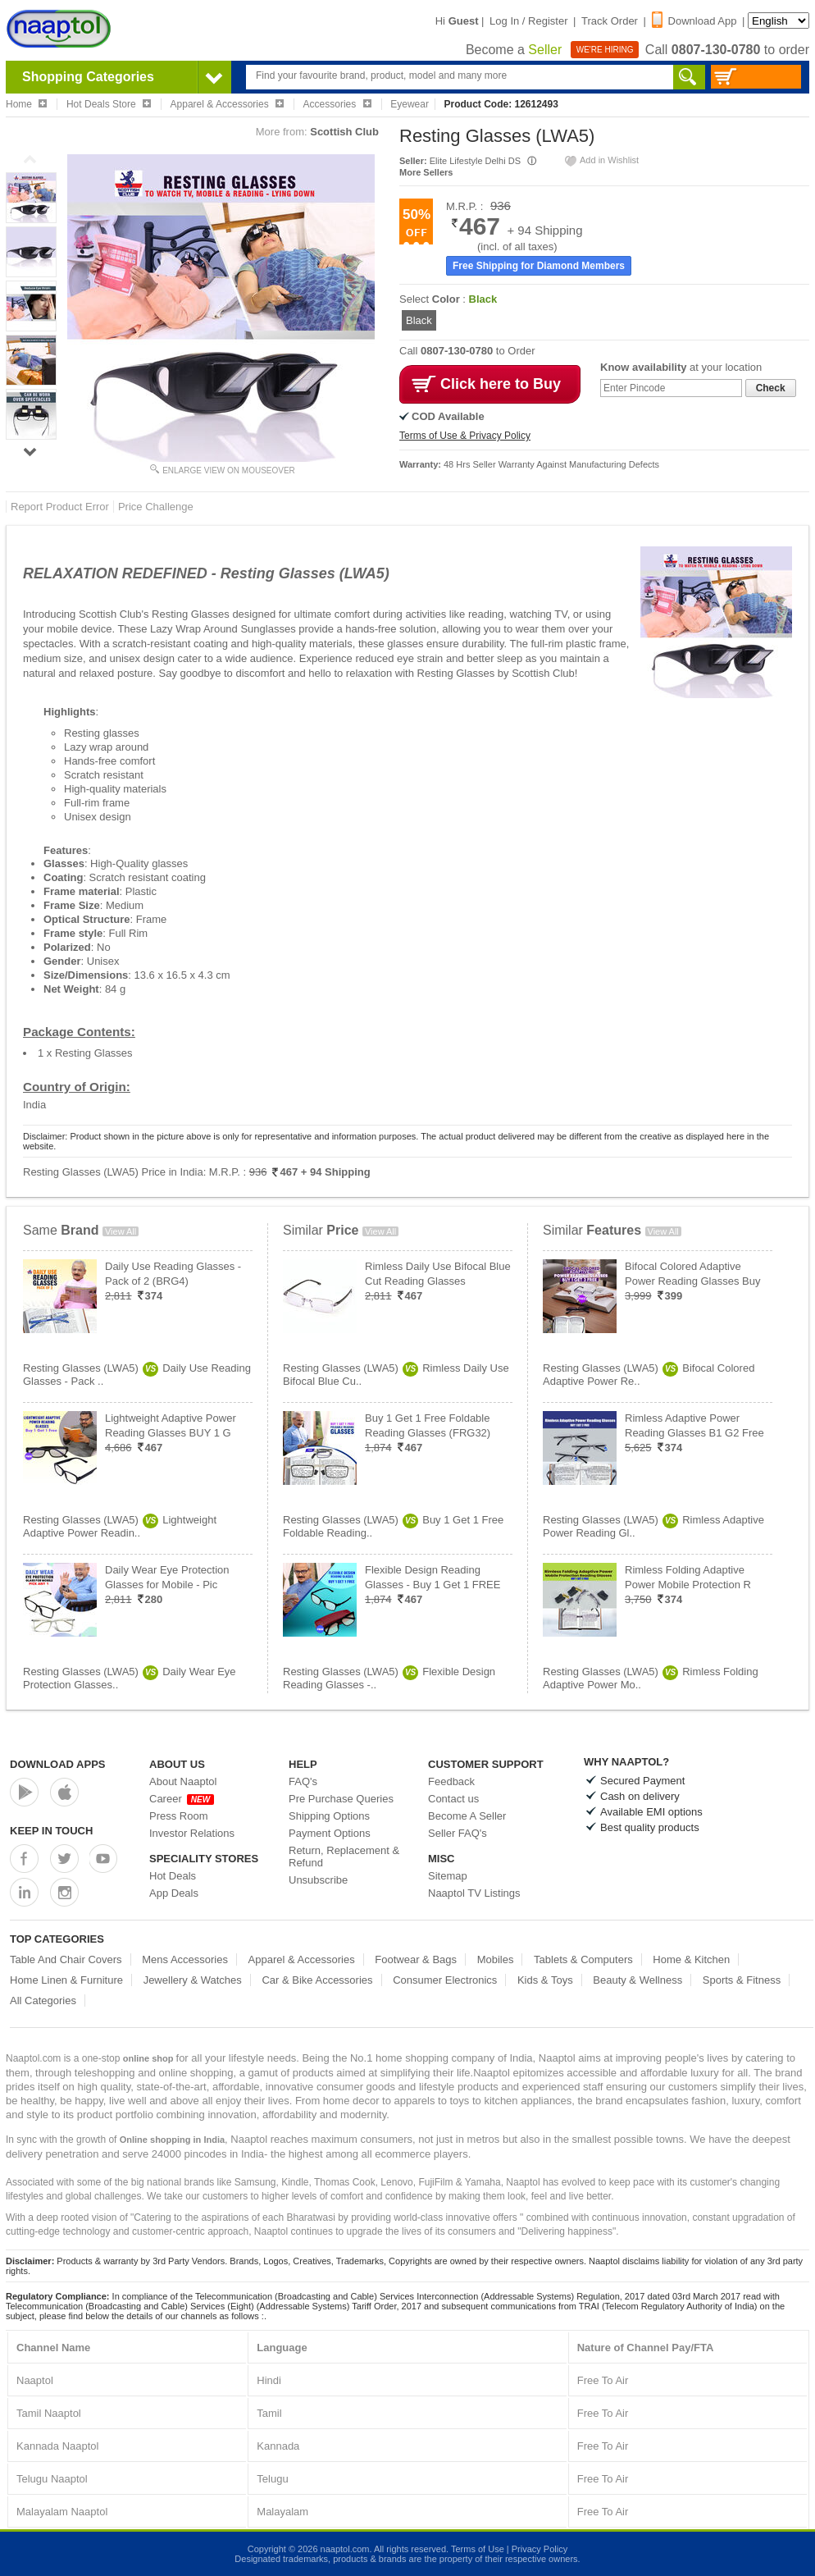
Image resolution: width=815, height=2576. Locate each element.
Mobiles (495, 1959)
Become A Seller (467, 1816)
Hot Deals (172, 1876)
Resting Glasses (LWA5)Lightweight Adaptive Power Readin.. (119, 1526)
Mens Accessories (185, 1959)
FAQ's (303, 1781)
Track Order (609, 21)
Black (419, 320)
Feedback (451, 1781)
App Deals (173, 1893)
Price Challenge (156, 506)
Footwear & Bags (416, 1959)
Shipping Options (329, 1816)
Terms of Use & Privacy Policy (464, 435)
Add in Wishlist (601, 160)
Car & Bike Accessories (317, 1980)
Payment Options (330, 1833)
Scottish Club (344, 132)
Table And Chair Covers (66, 1959)
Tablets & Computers (583, 1959)
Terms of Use (477, 2549)
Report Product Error (60, 506)
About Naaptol (182, 1781)
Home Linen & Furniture (66, 1980)
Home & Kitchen (691, 1959)
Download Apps (58, 1764)
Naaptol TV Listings (474, 1893)
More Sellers (426, 172)
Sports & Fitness (742, 1980)
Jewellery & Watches (192, 1980)
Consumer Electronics (445, 1980)
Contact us (453, 1799)
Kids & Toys (545, 1980)
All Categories (43, 2000)
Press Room (178, 1816)
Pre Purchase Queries (341, 1799)
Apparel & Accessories (301, 1959)
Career (181, 1799)
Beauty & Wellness (637, 1980)
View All (120, 1231)
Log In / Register (528, 21)
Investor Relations (191, 1833)
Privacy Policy (539, 2549)
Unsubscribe (318, 1880)
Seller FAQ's (457, 1833)
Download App (694, 21)
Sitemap (447, 1876)
